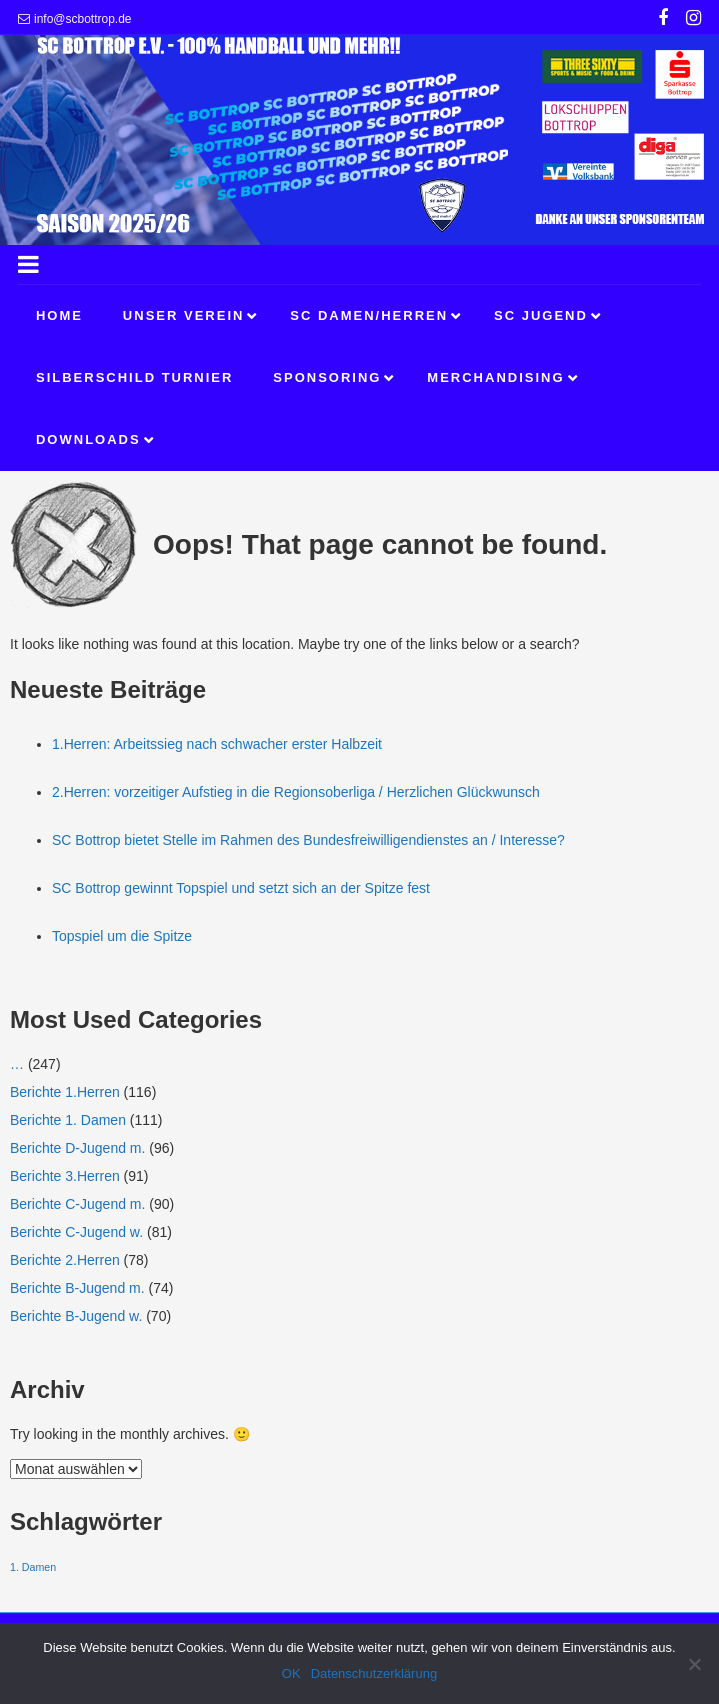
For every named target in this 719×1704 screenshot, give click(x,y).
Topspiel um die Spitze (122, 936)
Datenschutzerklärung (374, 1673)
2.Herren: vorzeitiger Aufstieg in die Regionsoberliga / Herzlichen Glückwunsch (296, 792)
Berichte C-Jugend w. (76, 1232)
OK (291, 1673)
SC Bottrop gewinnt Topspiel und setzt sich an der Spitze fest (241, 888)
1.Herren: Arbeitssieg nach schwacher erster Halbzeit (217, 744)
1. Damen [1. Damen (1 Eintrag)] (33, 1567)
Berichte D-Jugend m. (77, 1148)
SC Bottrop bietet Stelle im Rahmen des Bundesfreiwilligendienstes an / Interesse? (308, 840)
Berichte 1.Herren (65, 1092)
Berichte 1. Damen (68, 1120)
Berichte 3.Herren (65, 1176)
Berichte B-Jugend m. (77, 1288)
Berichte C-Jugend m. (77, 1204)
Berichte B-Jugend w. (76, 1316)
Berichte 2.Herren (65, 1260)
